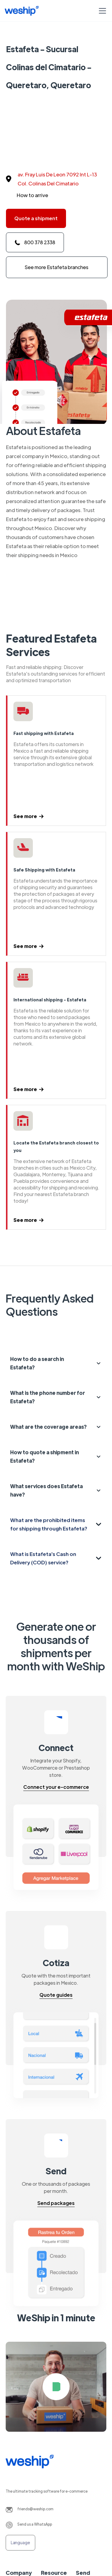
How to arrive (32, 195)
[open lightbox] (56, 2387)
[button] (101, 11)
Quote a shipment (36, 218)
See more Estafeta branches (56, 267)
